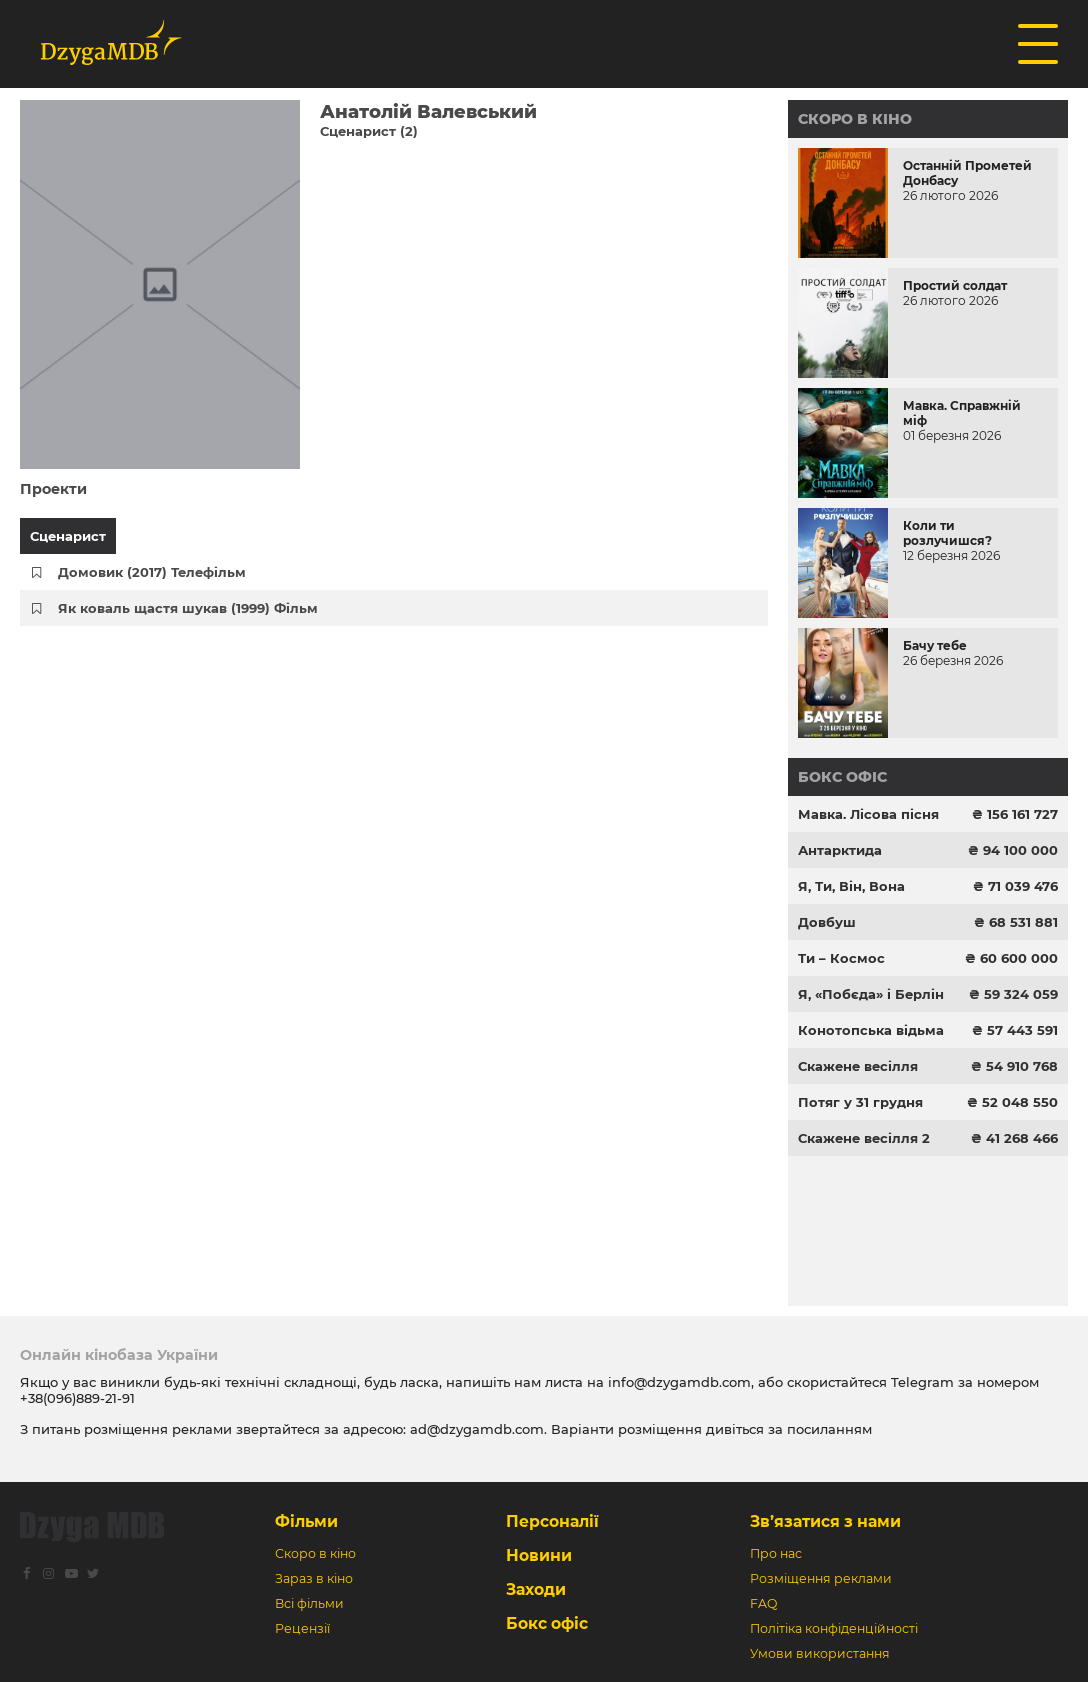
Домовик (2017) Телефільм (152, 572)
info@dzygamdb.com (677, 1382)
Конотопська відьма (871, 1030)
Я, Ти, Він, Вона (851, 886)
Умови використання (820, 1653)
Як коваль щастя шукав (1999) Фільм (188, 608)
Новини (539, 1555)
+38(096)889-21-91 (77, 1398)
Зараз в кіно (314, 1578)
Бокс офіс (842, 777)
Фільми (306, 1521)
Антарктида (840, 850)
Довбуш (827, 922)
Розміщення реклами (821, 1578)
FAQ (763, 1603)
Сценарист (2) (369, 131)
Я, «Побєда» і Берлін (871, 994)
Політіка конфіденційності (834, 1628)
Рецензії (302, 1628)
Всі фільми (309, 1603)
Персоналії (552, 1521)
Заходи (536, 1589)
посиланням (829, 1429)
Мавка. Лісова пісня (868, 814)
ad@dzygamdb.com (477, 1429)
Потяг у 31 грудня (860, 1102)
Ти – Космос (841, 958)
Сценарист (68, 536)
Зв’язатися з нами (825, 1521)
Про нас (776, 1553)
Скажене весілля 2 (864, 1138)
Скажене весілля (858, 1066)
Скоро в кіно (855, 119)
